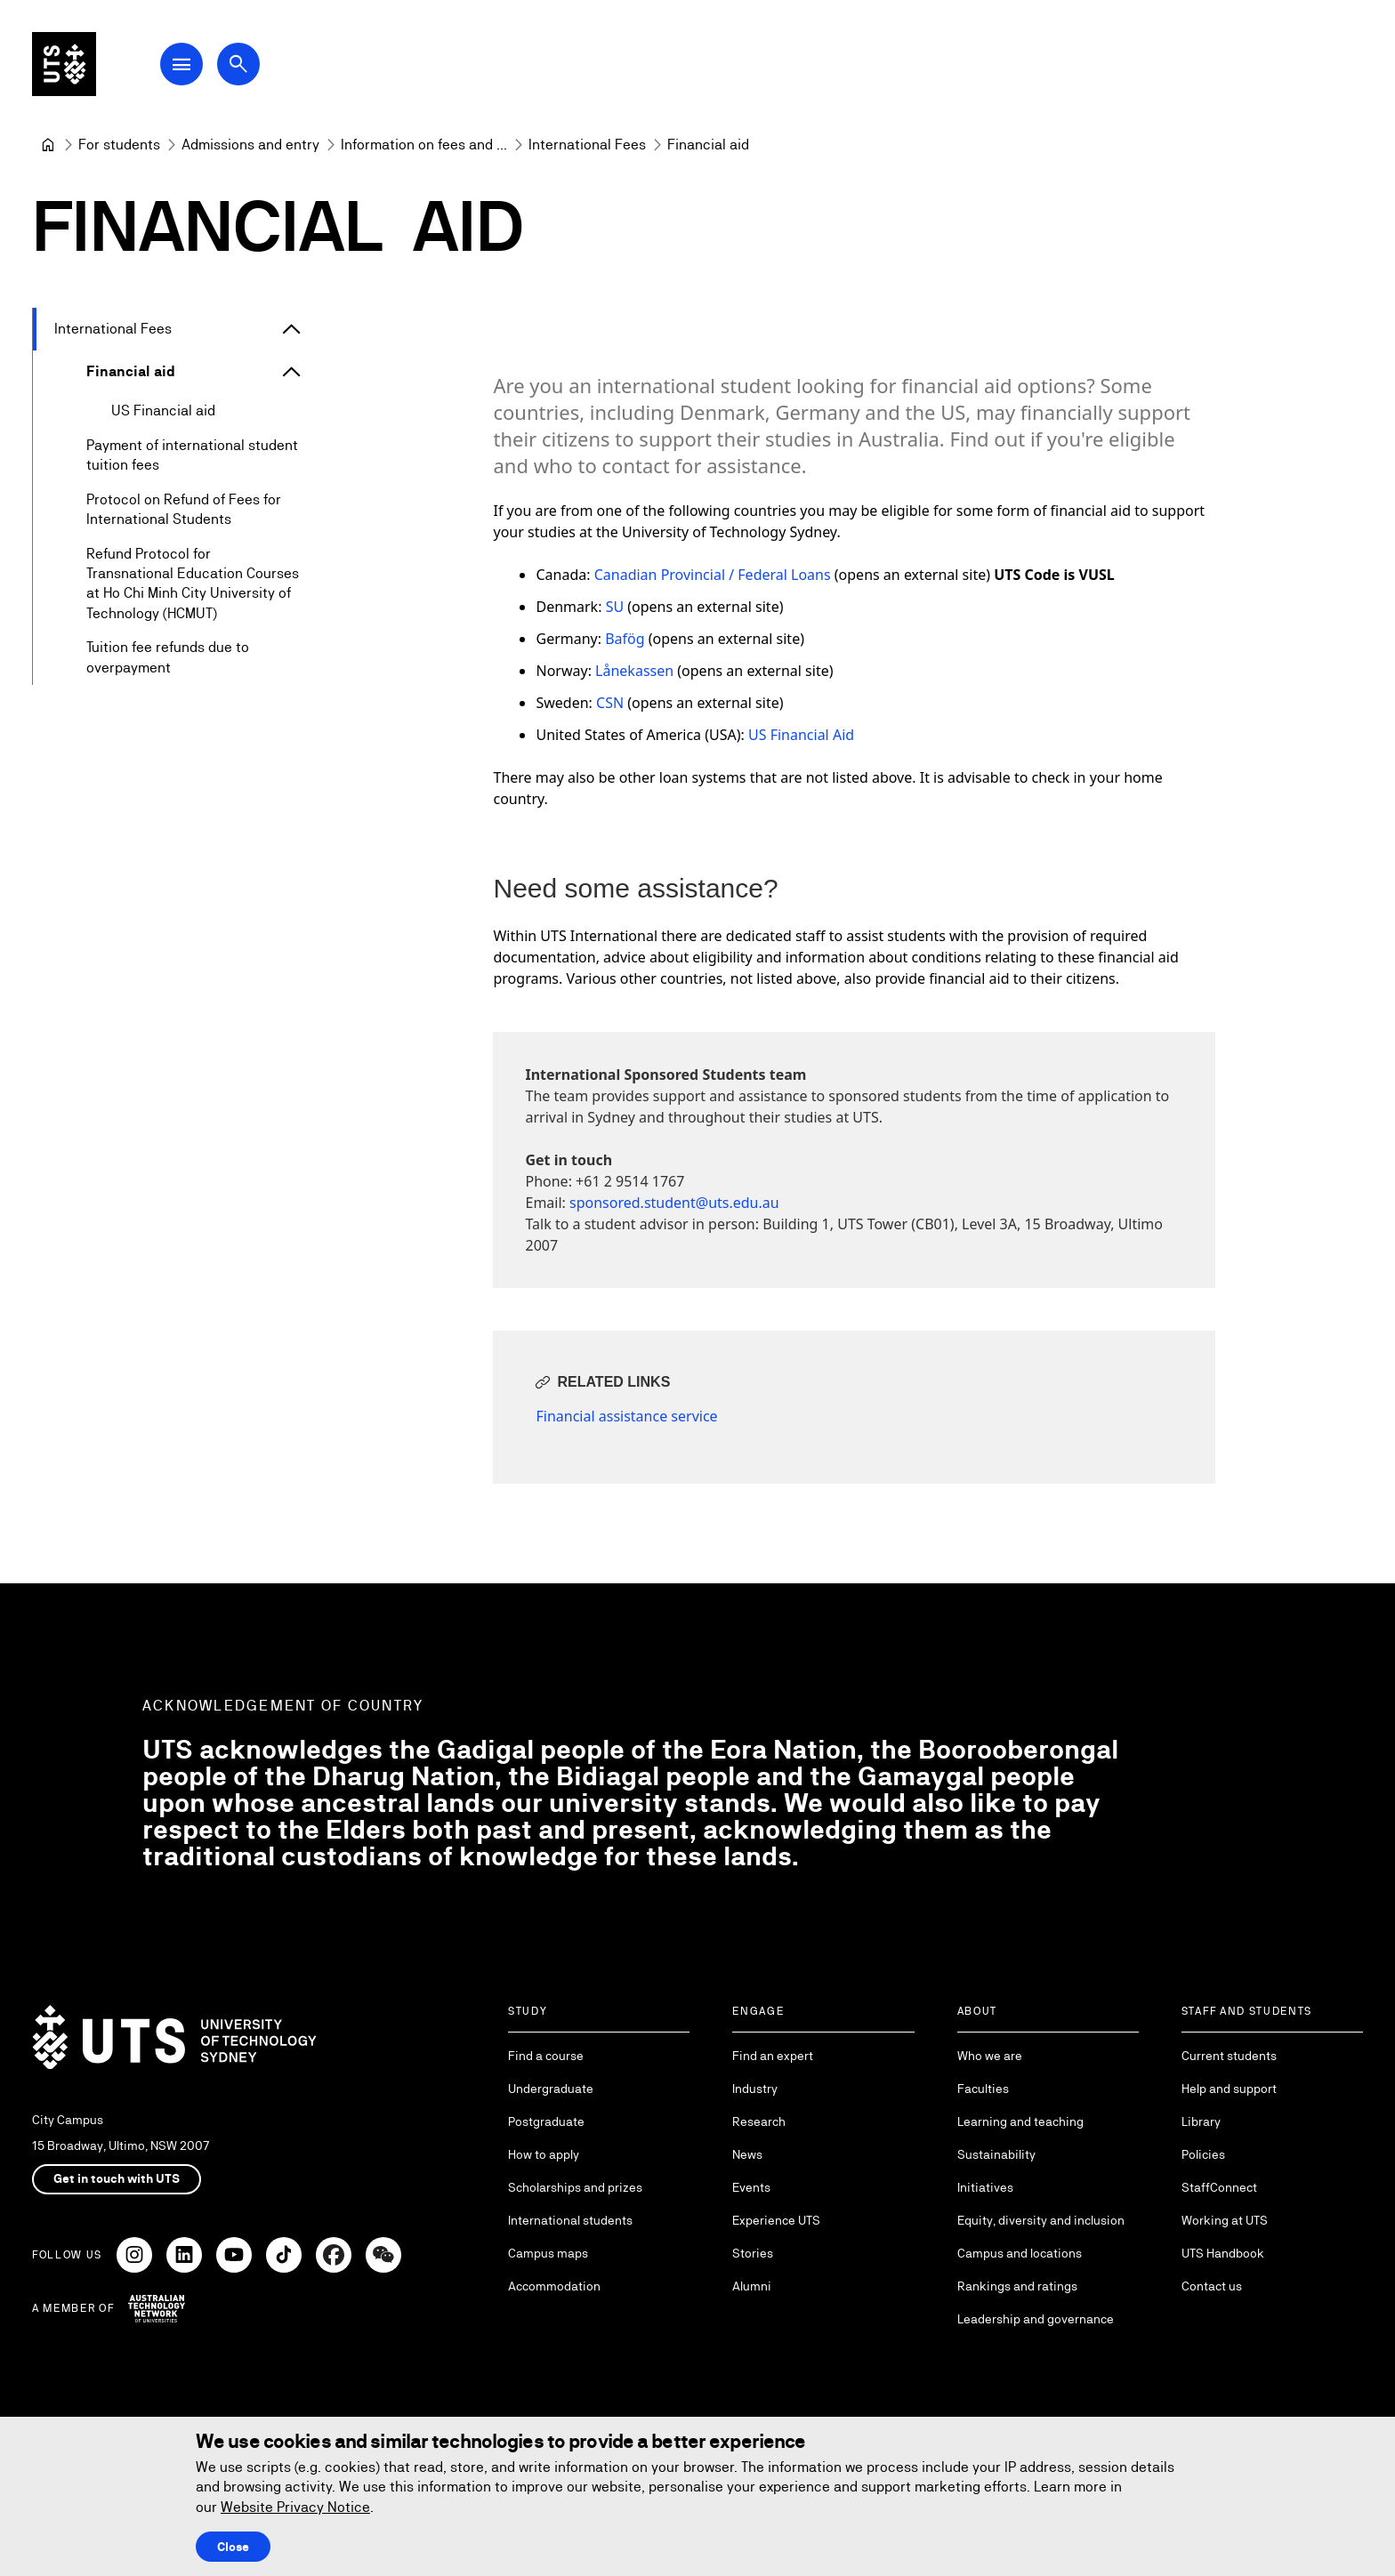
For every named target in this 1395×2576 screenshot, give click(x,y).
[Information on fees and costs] (424, 145)
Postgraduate (546, 2121)
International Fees (113, 328)
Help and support (1229, 2088)
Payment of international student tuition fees (192, 455)
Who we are (989, 2056)
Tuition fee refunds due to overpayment (167, 658)
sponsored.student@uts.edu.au (674, 1202)
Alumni (751, 2286)
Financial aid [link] (708, 144)
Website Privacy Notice (295, 2507)
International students (570, 2220)
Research (759, 2121)
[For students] (119, 145)
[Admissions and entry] (250, 145)
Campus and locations (1019, 2253)
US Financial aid (163, 410)
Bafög (624, 638)
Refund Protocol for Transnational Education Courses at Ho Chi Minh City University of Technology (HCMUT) (192, 583)
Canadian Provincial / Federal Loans (712, 574)
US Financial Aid (801, 735)
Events (751, 2187)
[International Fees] (587, 145)
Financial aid (130, 371)
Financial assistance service (626, 1416)
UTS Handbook (1222, 2253)
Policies (1203, 2154)
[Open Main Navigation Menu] (181, 64)
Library (1201, 2121)
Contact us (1211, 2286)
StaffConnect (1219, 2187)
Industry (755, 2088)
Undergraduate (550, 2088)
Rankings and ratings (1017, 2286)
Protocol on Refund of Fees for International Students (183, 509)
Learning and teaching (1020, 2121)
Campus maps (548, 2253)
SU (615, 606)
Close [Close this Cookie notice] (233, 2547)
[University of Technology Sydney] (48, 145)
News (747, 2154)
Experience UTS (776, 2220)
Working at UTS (1224, 2220)
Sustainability (996, 2154)
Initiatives (985, 2187)
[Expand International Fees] (291, 329)
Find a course (546, 2056)
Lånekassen (634, 670)
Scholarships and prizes (575, 2187)
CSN (611, 702)
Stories (752, 2253)
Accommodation (554, 2286)
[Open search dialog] (238, 64)
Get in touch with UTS (116, 2178)
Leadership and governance (1035, 2319)
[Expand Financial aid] (291, 371)
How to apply (543, 2154)
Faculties (983, 2088)
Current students (1229, 2056)
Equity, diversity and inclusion (1041, 2220)
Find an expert (772, 2056)
